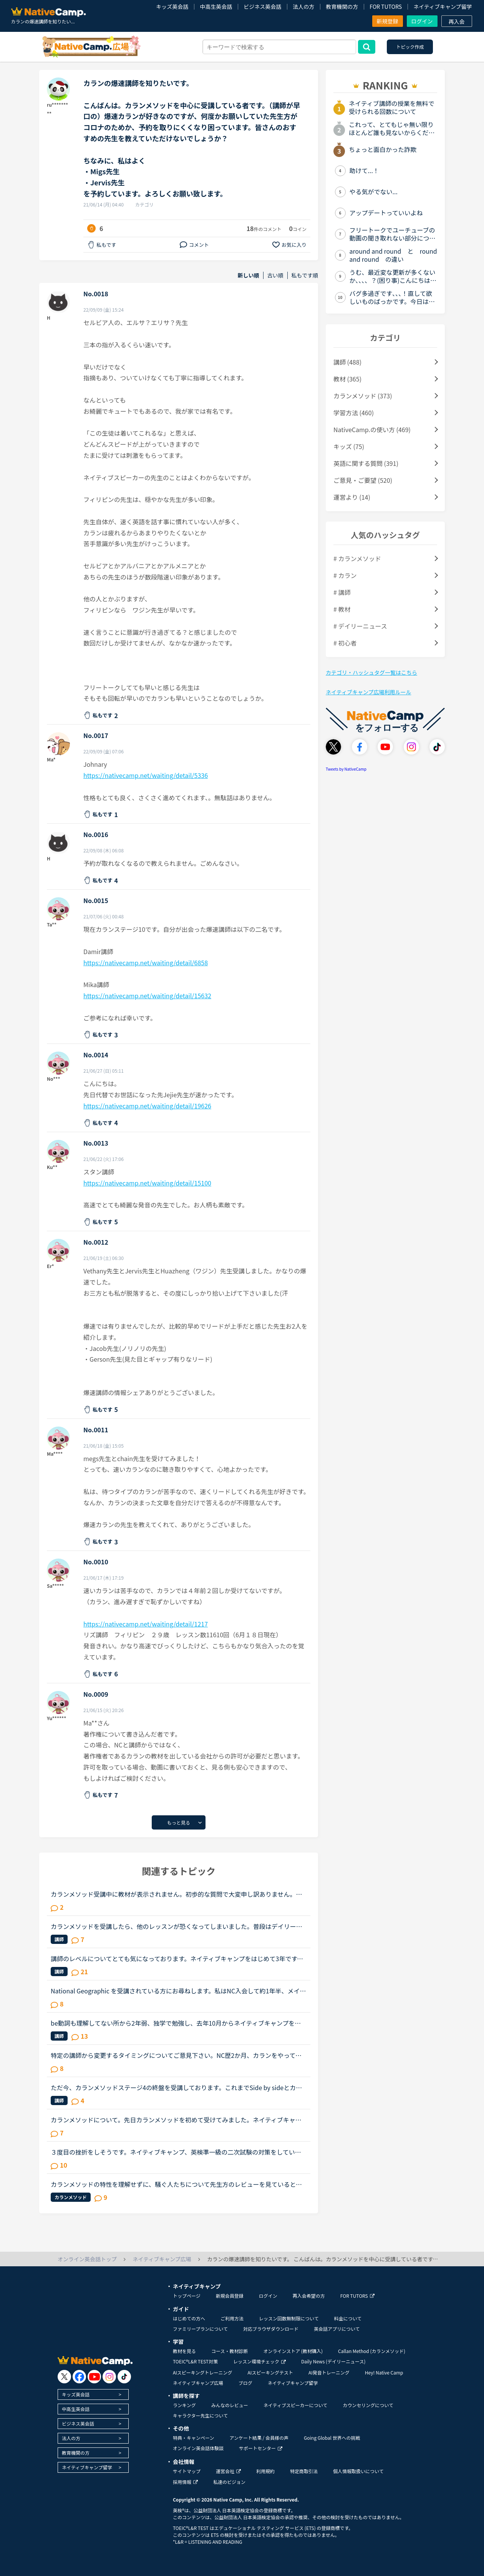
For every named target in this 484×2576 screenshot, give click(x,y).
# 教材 (341, 609)
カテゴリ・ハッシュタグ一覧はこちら (371, 672)
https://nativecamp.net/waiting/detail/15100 (147, 1182)
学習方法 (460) (353, 412)
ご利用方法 (232, 2318)
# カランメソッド (357, 558)
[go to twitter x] (64, 2376)
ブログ (245, 2382)
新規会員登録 (230, 2295)
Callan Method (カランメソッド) (371, 2351)
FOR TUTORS (386, 6)
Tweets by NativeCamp (346, 769)
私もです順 (305, 275)
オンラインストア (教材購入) (293, 2351)
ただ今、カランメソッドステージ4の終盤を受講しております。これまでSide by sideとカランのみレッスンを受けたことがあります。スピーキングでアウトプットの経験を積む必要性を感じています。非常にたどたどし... (176, 2087)
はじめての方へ (189, 2318)
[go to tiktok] (124, 2376)
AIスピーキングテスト (270, 2372)
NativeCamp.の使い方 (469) (372, 429)
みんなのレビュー (229, 2405)
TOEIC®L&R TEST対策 (195, 2361)
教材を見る (184, 2351)
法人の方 (303, 6)
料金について (348, 2318)
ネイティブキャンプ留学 (442, 6)
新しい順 (248, 275)
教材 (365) (347, 378)
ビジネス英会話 (262, 6)
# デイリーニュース (360, 626)
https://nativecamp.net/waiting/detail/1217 (145, 1623)
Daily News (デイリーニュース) (333, 2361)
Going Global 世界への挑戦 (332, 2437)
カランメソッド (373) (362, 395)
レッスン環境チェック (259, 2361)
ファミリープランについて (200, 2328)
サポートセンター (260, 2448)
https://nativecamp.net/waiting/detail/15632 (147, 995)
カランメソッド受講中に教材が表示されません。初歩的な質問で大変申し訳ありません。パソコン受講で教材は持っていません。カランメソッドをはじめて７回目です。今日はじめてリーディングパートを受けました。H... (176, 1894)
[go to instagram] (109, 2376)
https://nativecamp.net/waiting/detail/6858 (145, 962)
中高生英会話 (216, 6)
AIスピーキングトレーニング (202, 2372)
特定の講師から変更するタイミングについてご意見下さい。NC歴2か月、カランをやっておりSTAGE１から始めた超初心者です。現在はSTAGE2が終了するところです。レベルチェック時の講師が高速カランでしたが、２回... (178, 2055)
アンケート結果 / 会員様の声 (258, 2437)
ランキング (184, 2405)
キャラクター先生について (200, 2415)
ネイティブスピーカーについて (296, 2405)
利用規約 (265, 2471)
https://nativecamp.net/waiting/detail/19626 (147, 1105)
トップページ (187, 2295)
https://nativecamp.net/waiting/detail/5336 (145, 775)
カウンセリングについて (368, 2405)
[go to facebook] (79, 2376)
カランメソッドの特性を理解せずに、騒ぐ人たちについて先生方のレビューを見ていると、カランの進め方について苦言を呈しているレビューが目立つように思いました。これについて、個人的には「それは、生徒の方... (176, 2184)
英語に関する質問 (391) (365, 463)
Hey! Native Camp (384, 2372)
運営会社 (228, 2471)
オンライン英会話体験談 (198, 2448)
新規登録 (387, 21)
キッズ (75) (348, 446)
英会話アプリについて (337, 2328)
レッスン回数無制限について (289, 2318)
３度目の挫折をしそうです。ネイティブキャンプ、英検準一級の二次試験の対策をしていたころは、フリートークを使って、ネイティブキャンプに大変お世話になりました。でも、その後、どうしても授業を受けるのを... (176, 2152)
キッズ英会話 (172, 6)
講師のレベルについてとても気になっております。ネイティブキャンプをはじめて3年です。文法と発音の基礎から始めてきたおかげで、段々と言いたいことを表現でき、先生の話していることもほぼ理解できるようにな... (177, 1958)
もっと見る (178, 1822)
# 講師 (341, 592)
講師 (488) (347, 362)
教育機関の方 (342, 6)
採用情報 (185, 2482)
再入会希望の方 (309, 2295)
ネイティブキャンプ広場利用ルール (368, 692)
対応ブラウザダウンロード (270, 2328)
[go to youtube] (94, 2376)
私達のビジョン (229, 2482)
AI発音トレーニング (329, 2372)
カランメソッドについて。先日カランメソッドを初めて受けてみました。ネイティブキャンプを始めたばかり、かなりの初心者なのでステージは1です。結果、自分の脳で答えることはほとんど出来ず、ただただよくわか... (178, 2119)
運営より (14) (351, 497)
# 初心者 (344, 642)
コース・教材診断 (229, 2351)
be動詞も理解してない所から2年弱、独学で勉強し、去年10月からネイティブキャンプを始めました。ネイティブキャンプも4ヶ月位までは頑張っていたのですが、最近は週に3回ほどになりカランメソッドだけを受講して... (176, 2023)
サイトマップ (187, 2471)
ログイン (422, 21)
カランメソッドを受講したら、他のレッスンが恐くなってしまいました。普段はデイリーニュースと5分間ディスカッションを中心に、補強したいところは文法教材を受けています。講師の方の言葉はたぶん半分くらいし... (178, 1926)
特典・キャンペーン (193, 2437)
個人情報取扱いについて (358, 2471)
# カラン (344, 575)
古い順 (275, 275)
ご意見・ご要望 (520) (362, 480)
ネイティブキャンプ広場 (198, 2382)
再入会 (457, 21)
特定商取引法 (304, 2471)
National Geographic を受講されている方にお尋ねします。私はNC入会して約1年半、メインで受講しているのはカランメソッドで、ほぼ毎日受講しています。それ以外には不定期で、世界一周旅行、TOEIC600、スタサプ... (178, 1990)
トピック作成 (410, 46)
